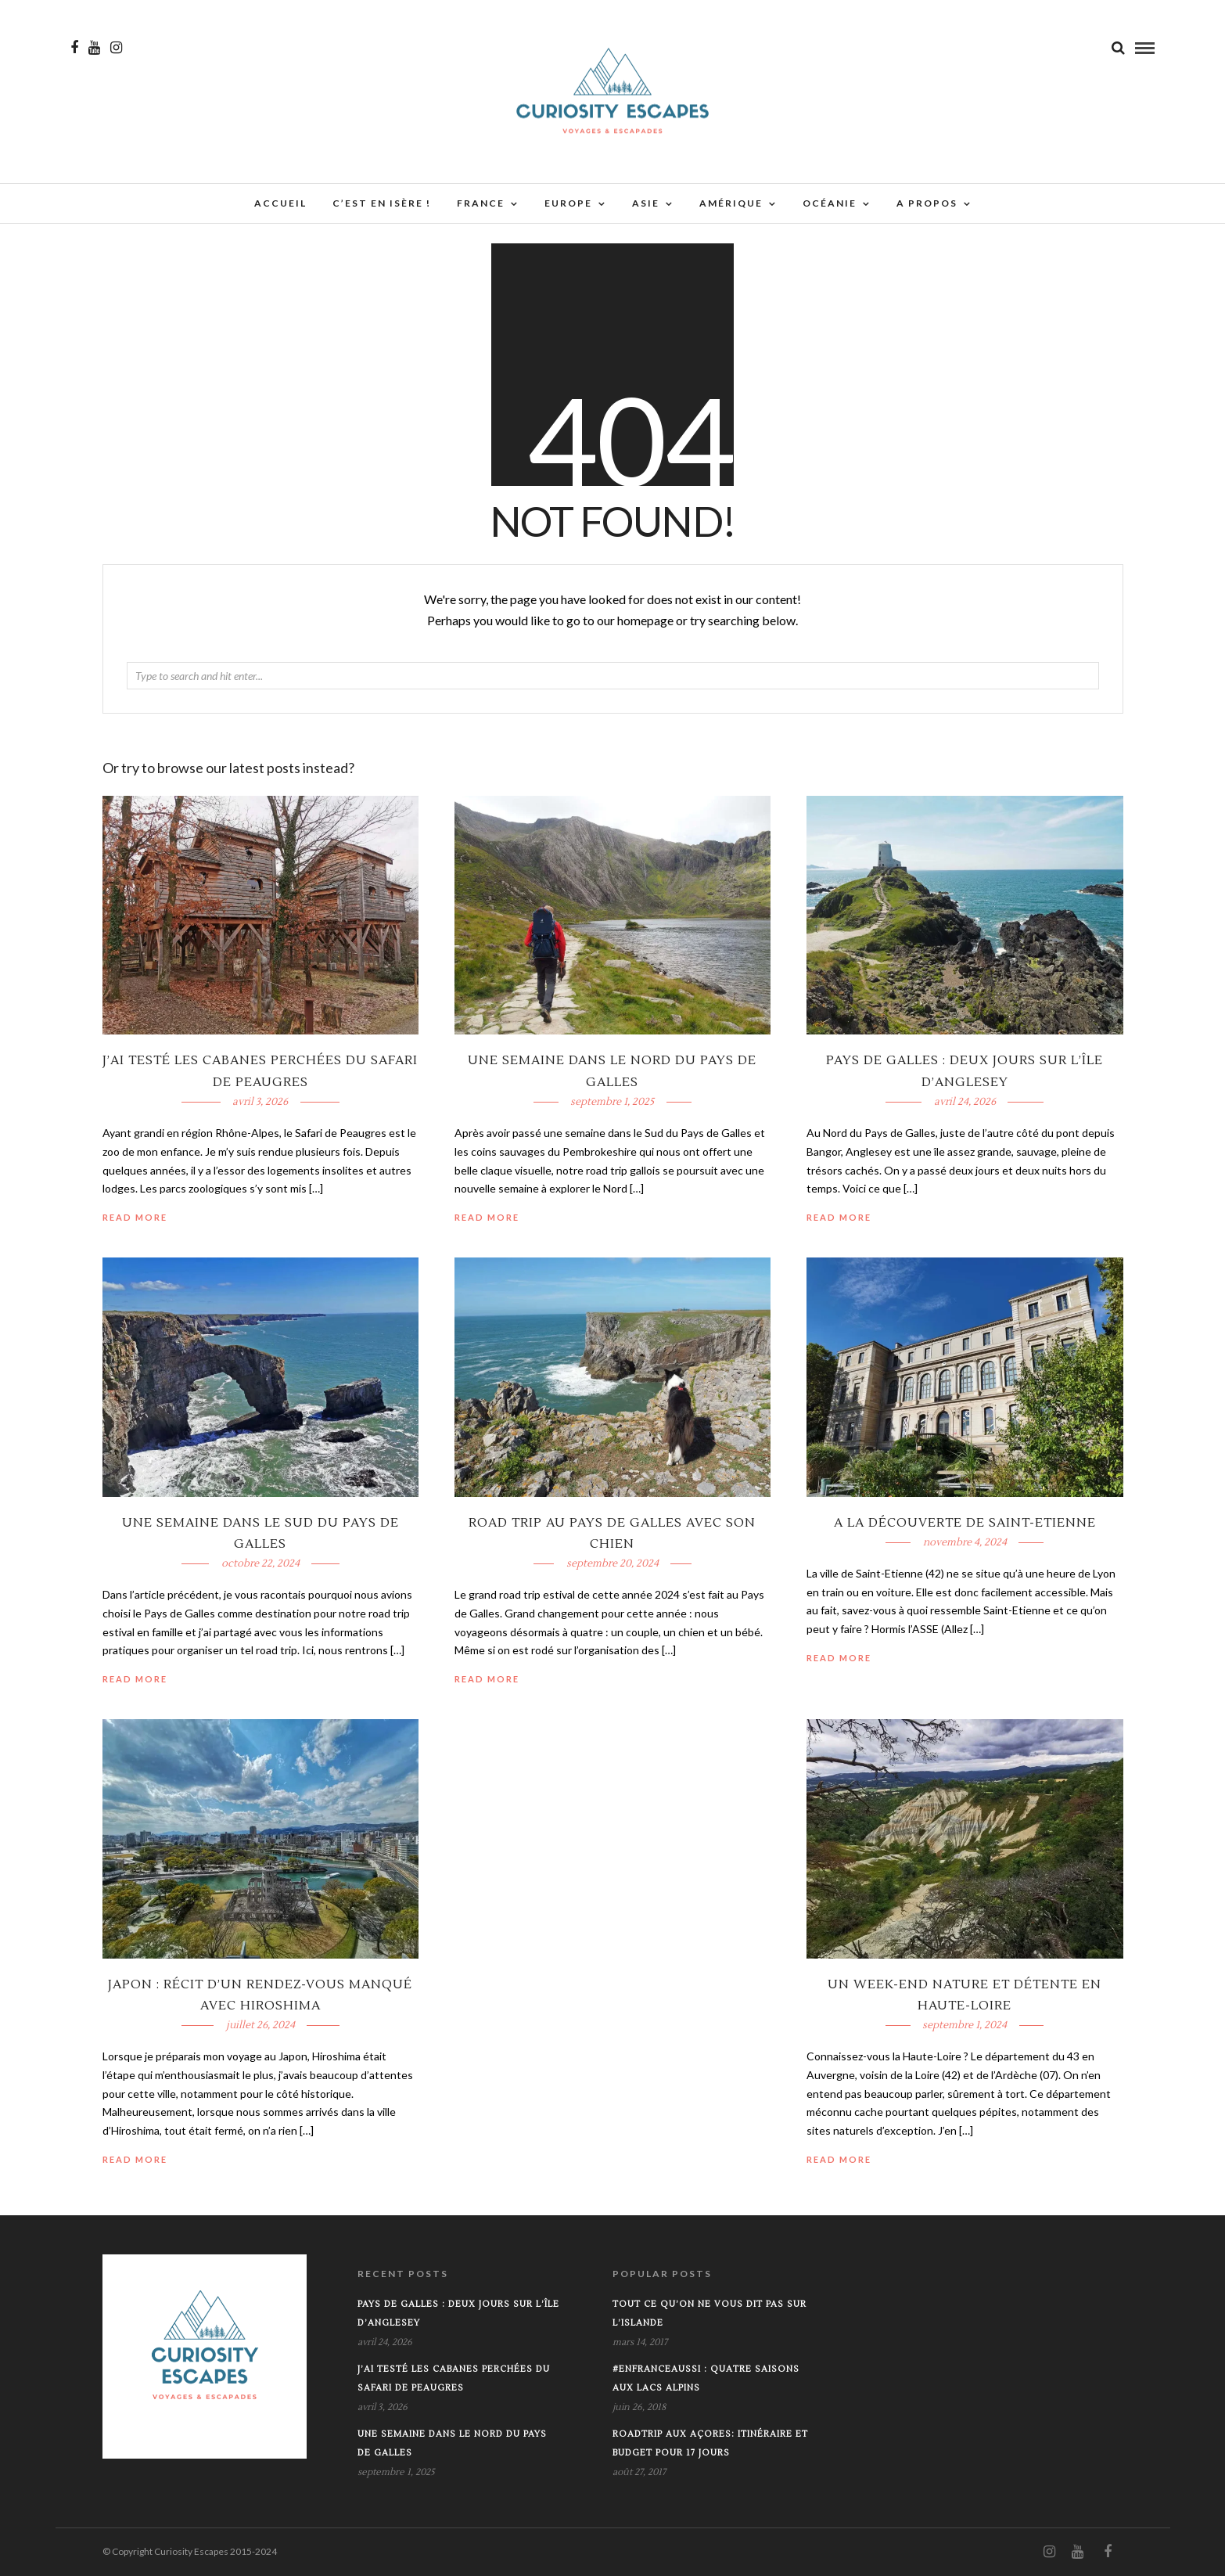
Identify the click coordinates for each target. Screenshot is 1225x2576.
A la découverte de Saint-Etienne (965, 1523)
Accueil (280, 203)
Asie (645, 203)
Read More (838, 1217)
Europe (568, 203)
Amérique (731, 203)
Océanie (830, 203)
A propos (926, 203)
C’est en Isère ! (381, 203)
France (481, 203)
